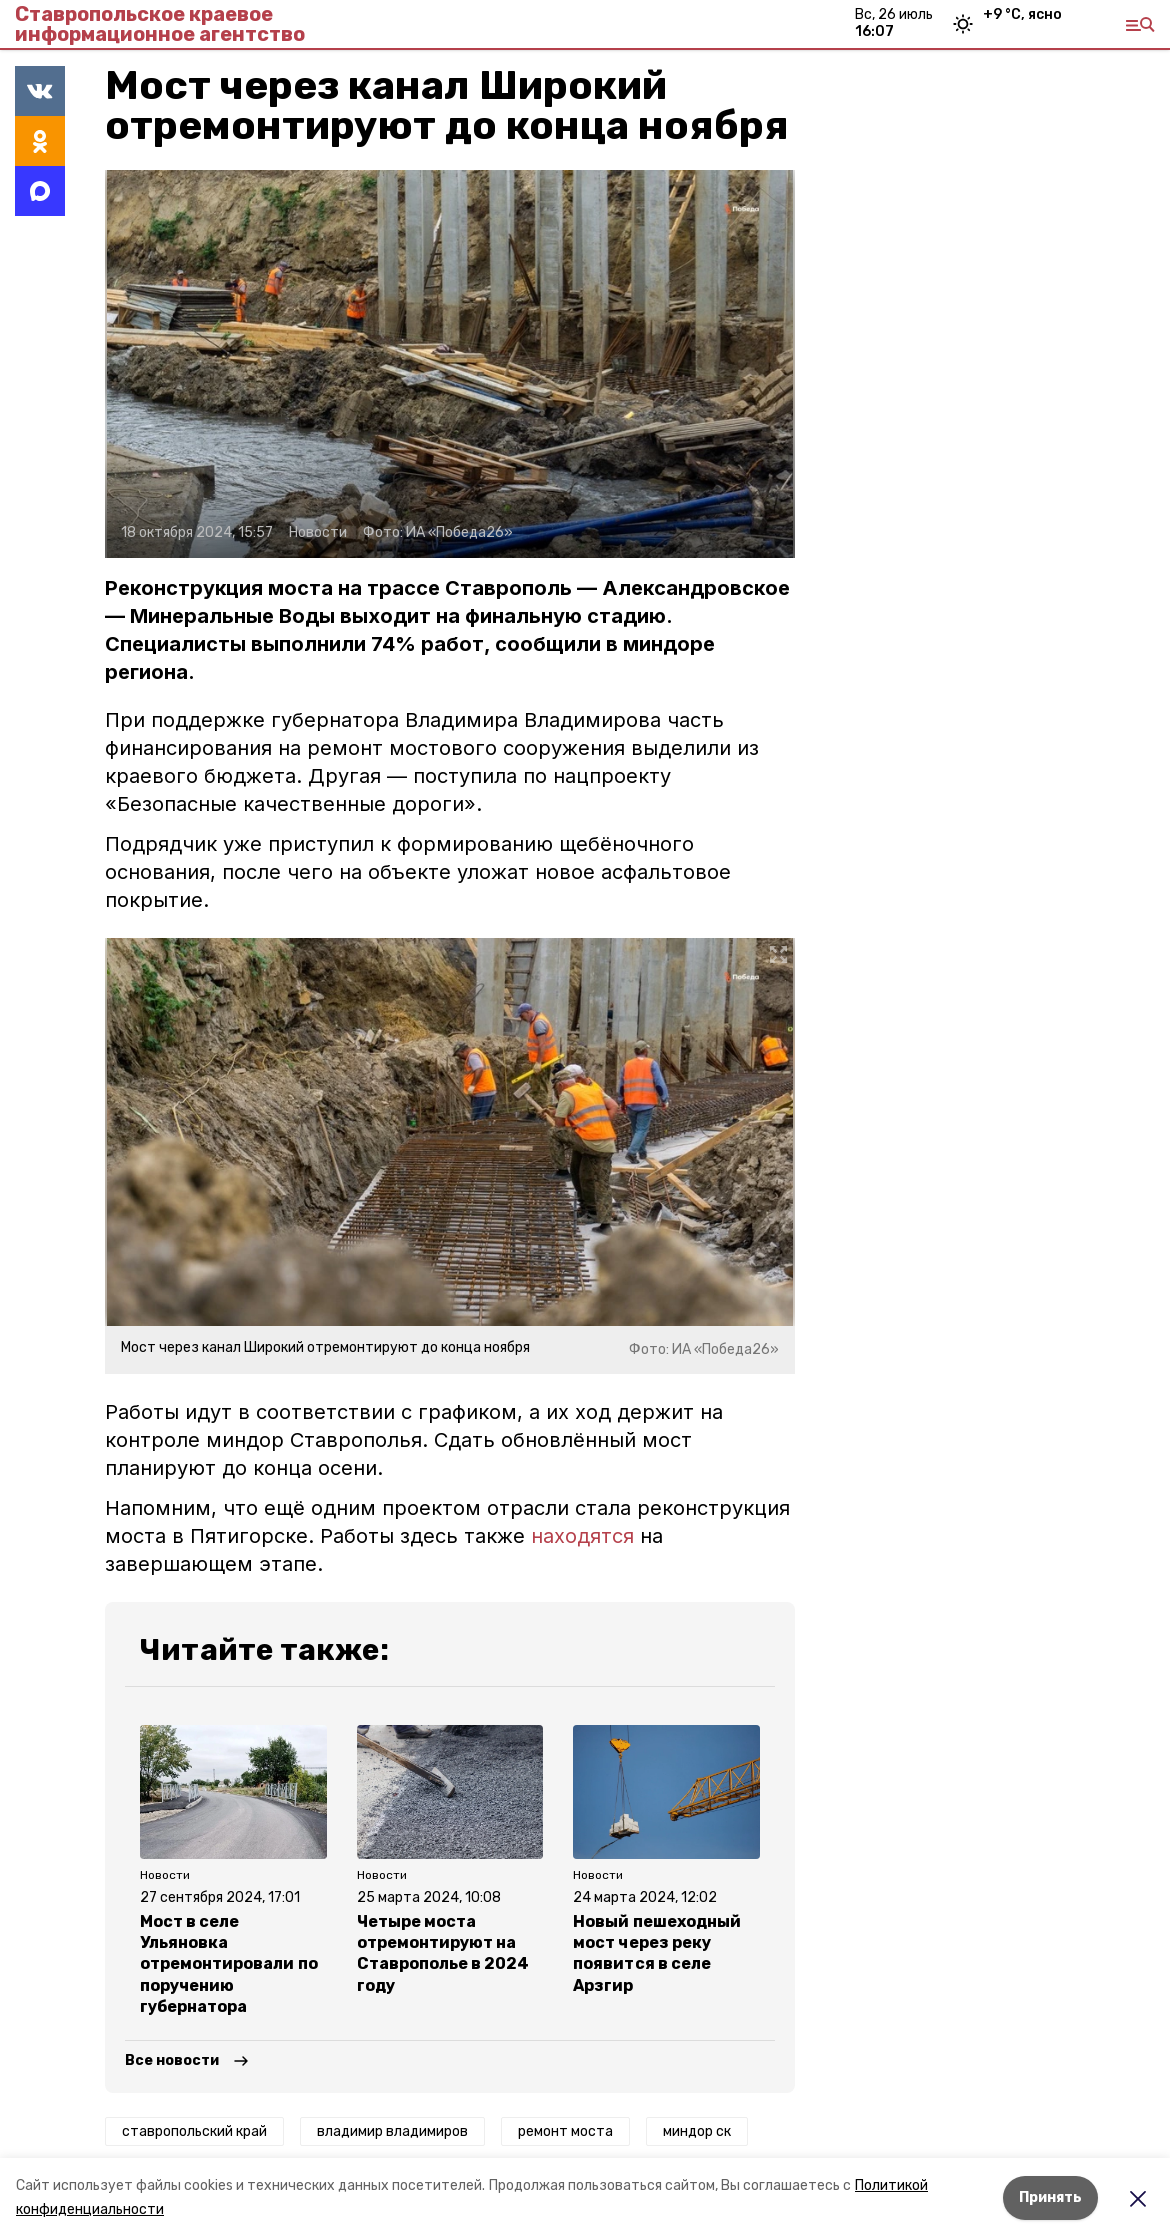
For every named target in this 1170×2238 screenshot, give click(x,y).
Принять (1050, 2197)
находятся (582, 1536)
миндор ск (697, 2131)
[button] (450, 364)
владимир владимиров (392, 2131)
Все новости (172, 2060)
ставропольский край (194, 2131)
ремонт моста (565, 2131)
